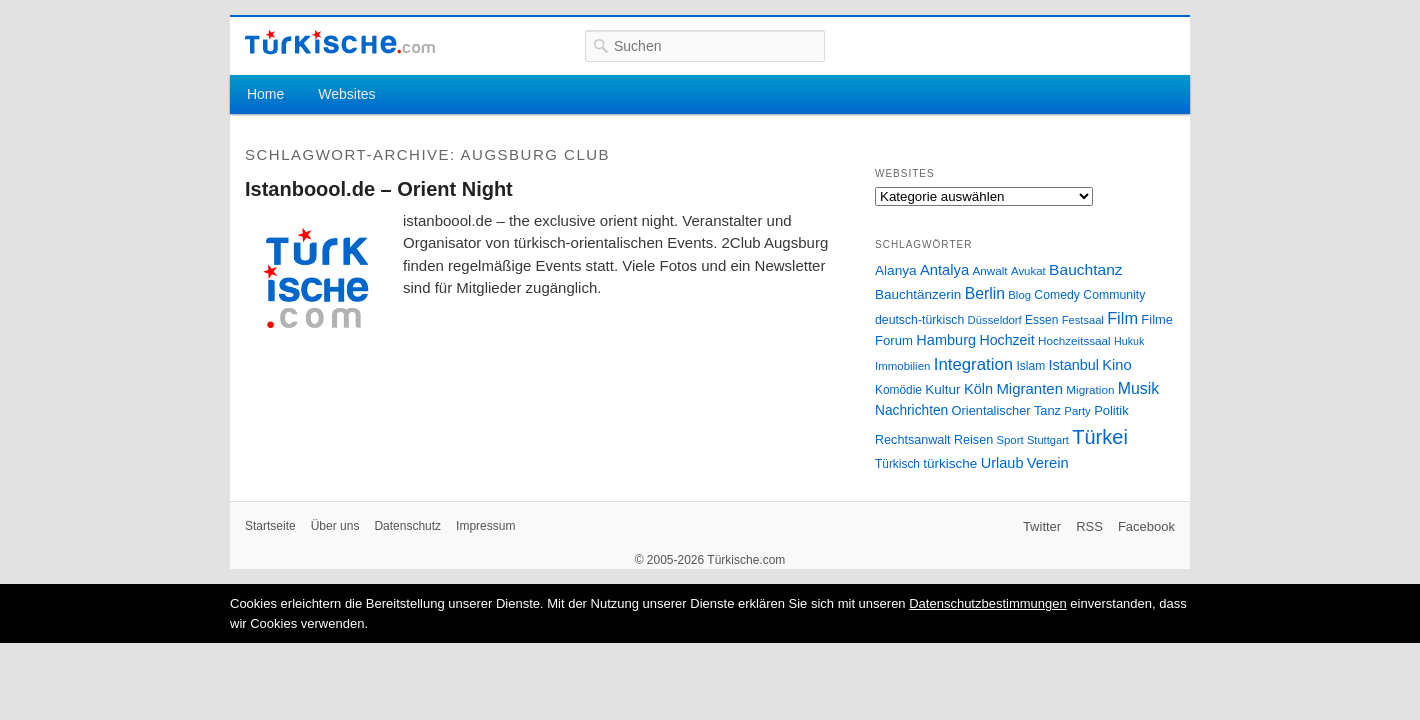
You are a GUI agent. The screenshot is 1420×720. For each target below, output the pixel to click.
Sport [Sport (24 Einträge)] (1010, 440)
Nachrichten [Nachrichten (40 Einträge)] (911, 410)
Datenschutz (407, 526)
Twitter (1042, 526)
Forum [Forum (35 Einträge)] (894, 340)
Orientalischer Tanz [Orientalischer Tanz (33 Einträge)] (1006, 410)
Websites (346, 94)
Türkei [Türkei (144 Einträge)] (1100, 437)
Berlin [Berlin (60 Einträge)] (985, 293)
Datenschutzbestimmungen (988, 603)
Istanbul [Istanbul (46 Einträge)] (1074, 365)
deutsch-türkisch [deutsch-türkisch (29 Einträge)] (919, 320)
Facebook (1146, 526)
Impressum (485, 526)
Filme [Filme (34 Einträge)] (1157, 319)
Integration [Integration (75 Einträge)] (973, 364)
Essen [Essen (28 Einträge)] (1041, 320)
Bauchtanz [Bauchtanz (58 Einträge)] (1085, 269)
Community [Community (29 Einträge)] (1114, 295)
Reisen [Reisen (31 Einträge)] (973, 440)
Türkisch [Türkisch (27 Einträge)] (897, 464)
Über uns (335, 526)
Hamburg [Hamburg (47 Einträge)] (946, 340)
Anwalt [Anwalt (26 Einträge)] (990, 270)
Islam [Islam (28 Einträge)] (1030, 366)
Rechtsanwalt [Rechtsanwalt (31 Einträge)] (913, 440)
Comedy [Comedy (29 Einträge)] (1057, 295)
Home (265, 94)
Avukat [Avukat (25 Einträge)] (1028, 271)
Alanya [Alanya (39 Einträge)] (896, 270)
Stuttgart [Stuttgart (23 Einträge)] (1048, 440)
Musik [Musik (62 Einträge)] (1139, 388)
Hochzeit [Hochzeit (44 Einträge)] (1006, 340)
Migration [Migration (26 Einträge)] (1090, 389)
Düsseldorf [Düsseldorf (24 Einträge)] (995, 320)
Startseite (270, 526)
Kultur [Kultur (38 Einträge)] (942, 389)
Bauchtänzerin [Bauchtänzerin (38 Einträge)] (918, 294)
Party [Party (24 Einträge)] (1077, 411)
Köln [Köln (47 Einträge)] (978, 389)
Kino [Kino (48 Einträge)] (1116, 365)
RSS (1089, 526)
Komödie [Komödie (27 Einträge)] (898, 390)
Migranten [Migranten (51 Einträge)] (1029, 388)
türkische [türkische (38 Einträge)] (950, 463)
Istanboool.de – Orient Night (379, 189)
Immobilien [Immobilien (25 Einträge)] (902, 366)
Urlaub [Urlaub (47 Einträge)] (1002, 463)
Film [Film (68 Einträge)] (1122, 318)
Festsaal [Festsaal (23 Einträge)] (1083, 320)
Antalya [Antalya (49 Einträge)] (944, 270)
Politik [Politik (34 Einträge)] (1111, 410)
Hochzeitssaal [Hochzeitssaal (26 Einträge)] (1074, 340)
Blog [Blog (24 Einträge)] (1019, 295)
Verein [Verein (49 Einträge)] (1048, 463)
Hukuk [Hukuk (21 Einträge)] (1129, 341)
